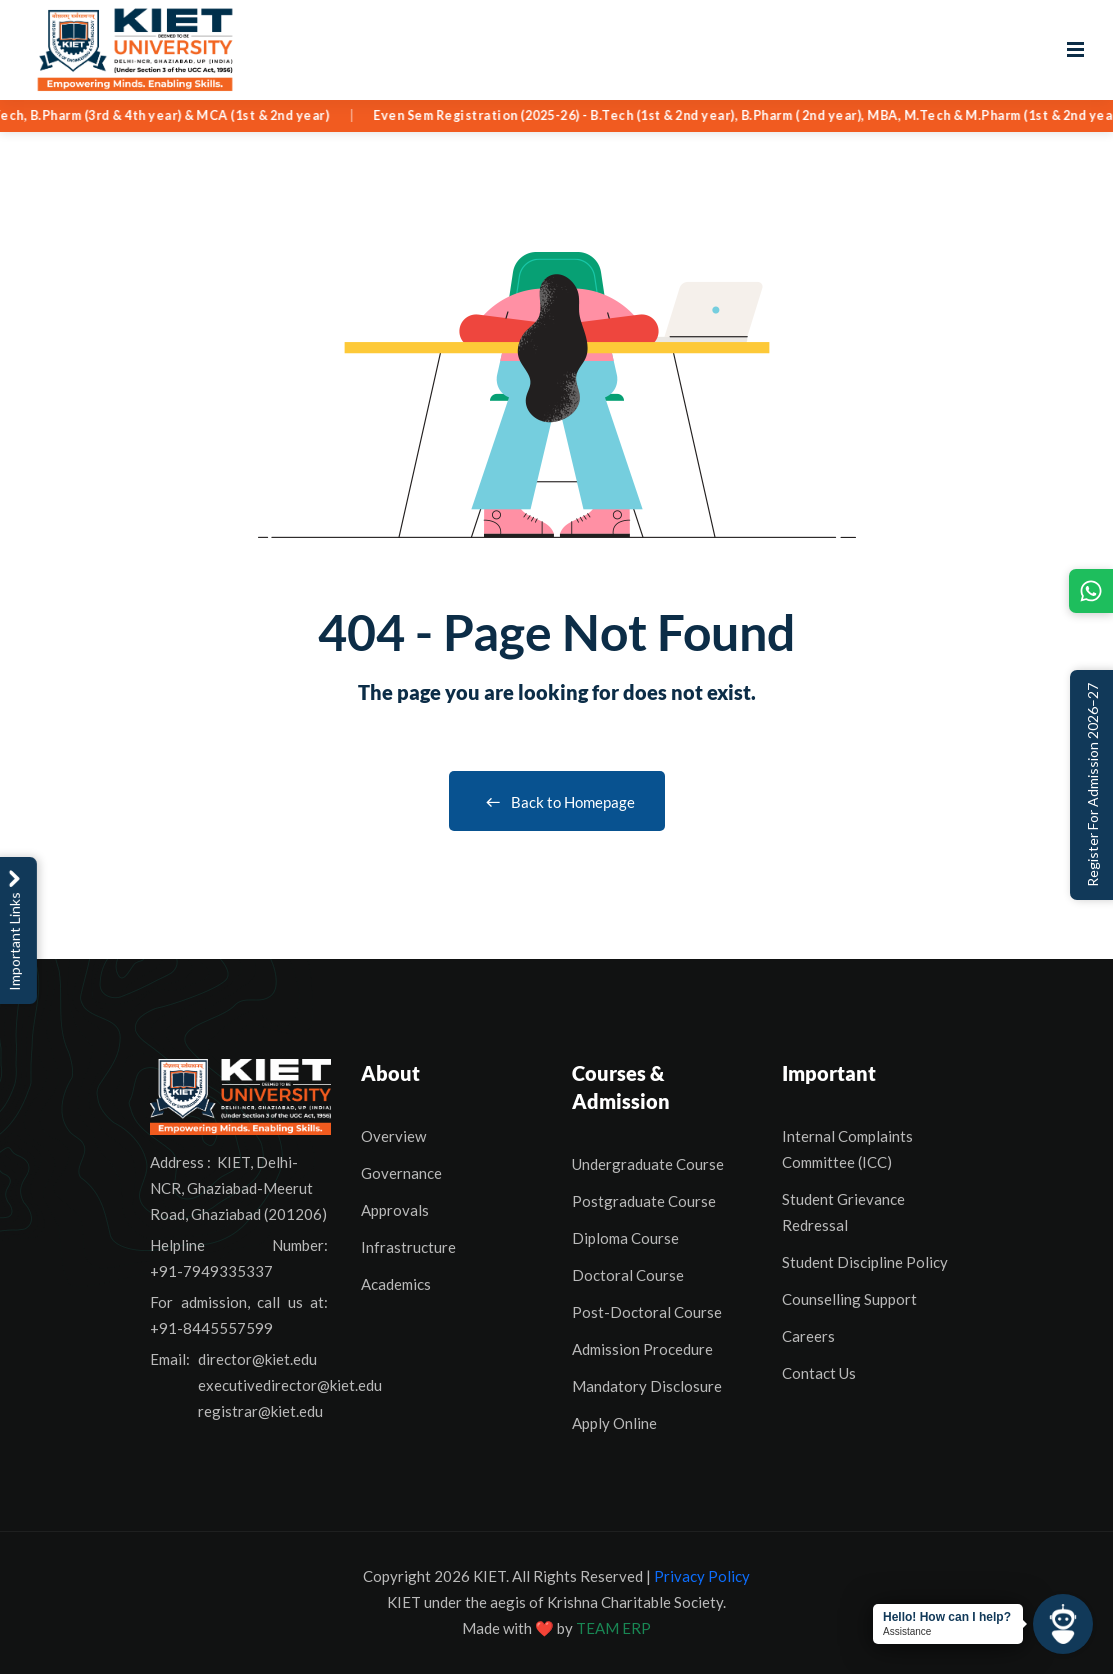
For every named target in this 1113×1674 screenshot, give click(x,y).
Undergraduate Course (648, 1164)
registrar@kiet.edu (260, 1411)
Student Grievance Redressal (843, 1212)
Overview (393, 1136)
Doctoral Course (628, 1275)
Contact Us (819, 1373)
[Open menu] (1075, 50)
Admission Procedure (642, 1349)
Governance (401, 1173)
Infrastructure (408, 1247)
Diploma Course (625, 1238)
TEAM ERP (613, 1628)
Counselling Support (849, 1299)
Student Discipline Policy (865, 1262)
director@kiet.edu (257, 1359)
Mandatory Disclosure (647, 1386)
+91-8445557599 (211, 1328)
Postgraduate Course (644, 1201)
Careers (808, 1336)
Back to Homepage (557, 802)
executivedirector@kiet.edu (290, 1385)
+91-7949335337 (211, 1271)
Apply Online (614, 1423)
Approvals (395, 1210)
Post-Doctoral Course (647, 1312)
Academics (396, 1284)
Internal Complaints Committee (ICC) (847, 1149)
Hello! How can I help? (947, 1617)
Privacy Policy (702, 1576)
